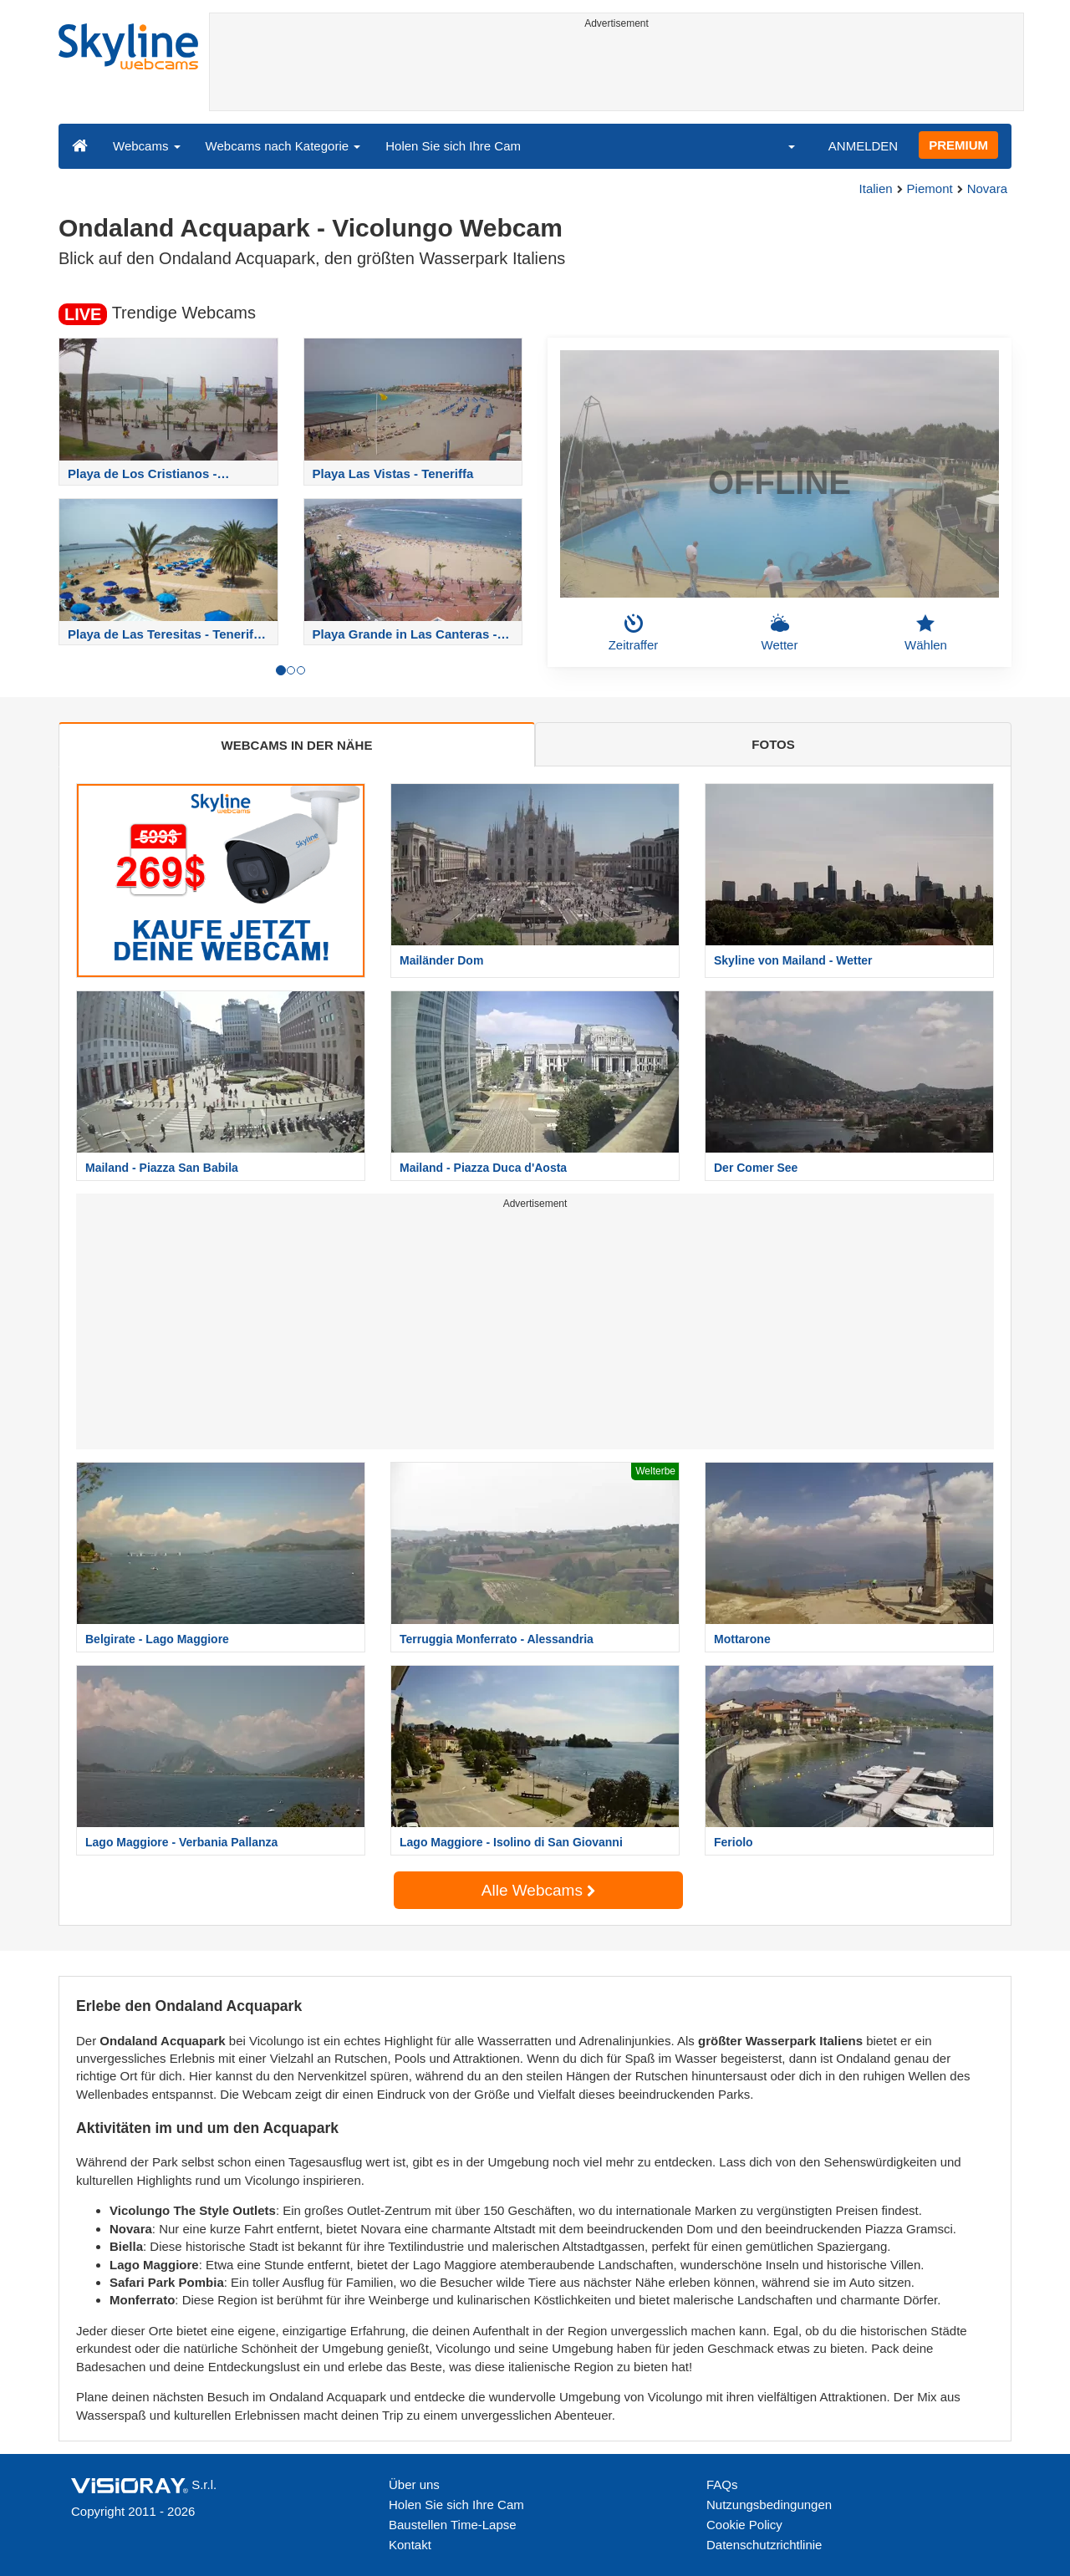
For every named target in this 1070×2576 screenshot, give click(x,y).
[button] (781, 145)
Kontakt (410, 2545)
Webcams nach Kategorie (283, 146)
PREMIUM (958, 145)
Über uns (414, 2484)
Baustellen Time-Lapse (453, 2524)
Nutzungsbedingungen (769, 2504)
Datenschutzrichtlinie (764, 2545)
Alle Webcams (538, 1890)
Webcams (147, 146)
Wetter (780, 632)
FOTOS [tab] (773, 744)
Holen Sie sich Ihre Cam (453, 146)
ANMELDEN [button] (863, 146)
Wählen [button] (925, 632)
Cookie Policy (744, 2524)
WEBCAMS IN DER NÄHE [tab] (297, 745)
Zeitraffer (634, 632)
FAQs (722, 2484)
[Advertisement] (616, 72)
